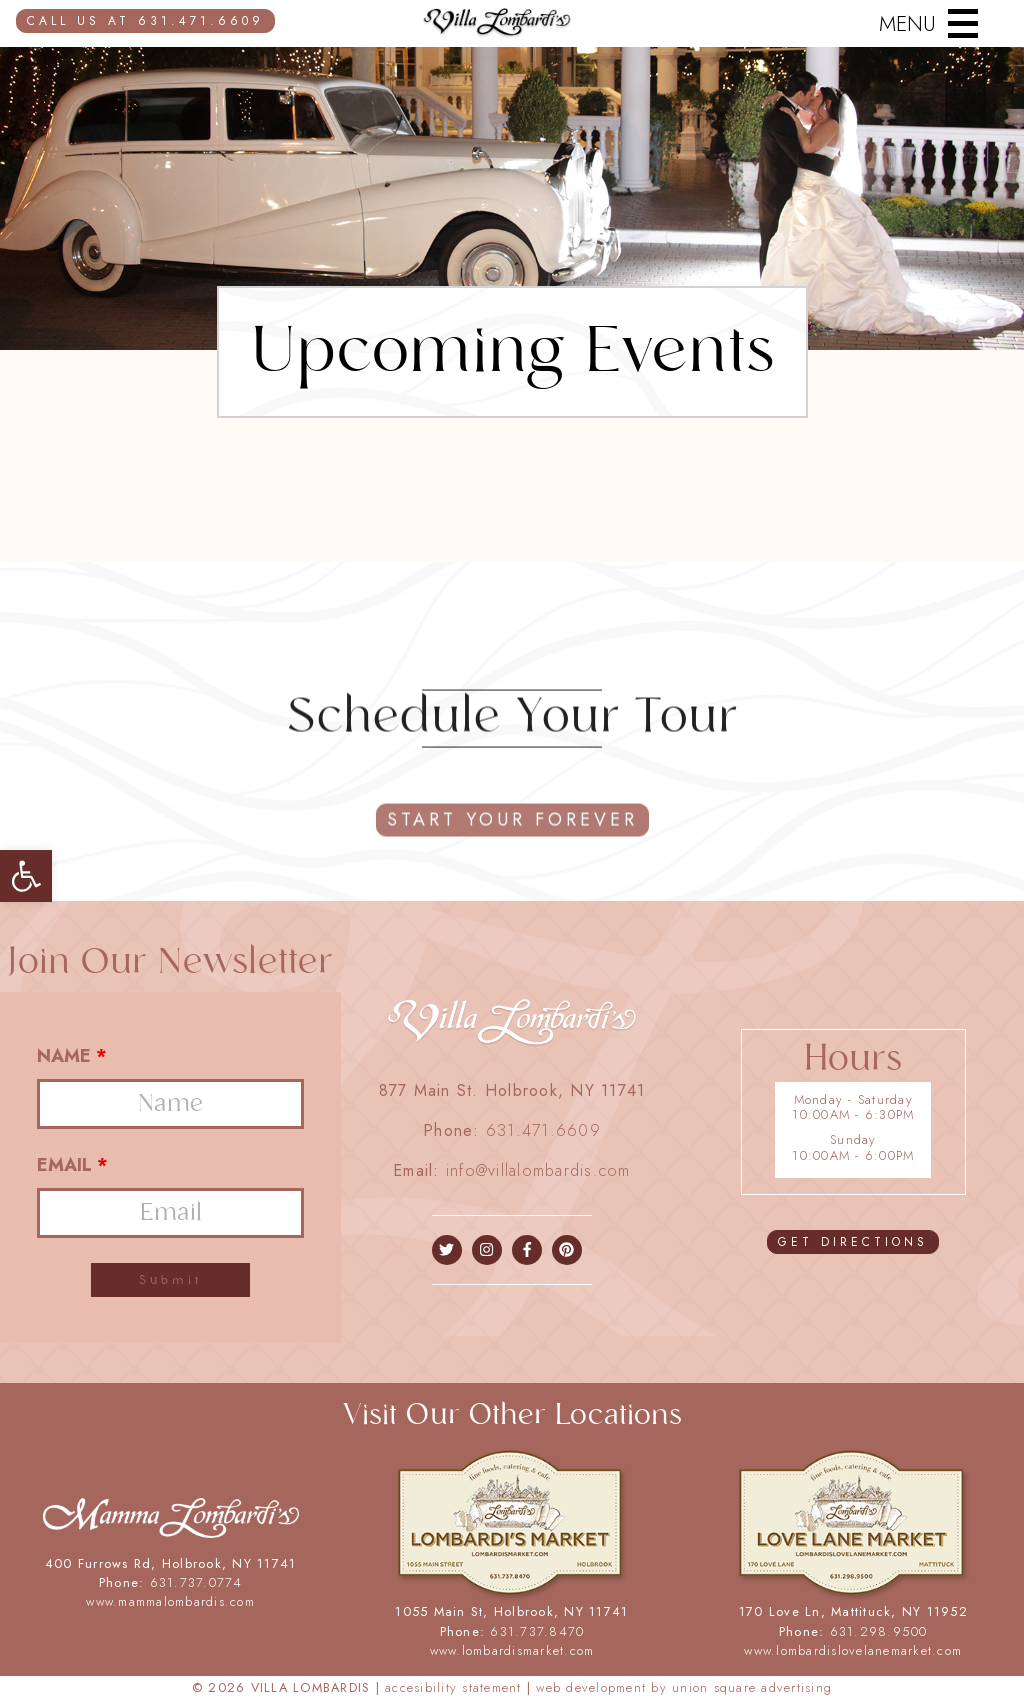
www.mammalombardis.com (170, 1601)
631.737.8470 (537, 1631)
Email (72, 1165)
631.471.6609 (543, 1130)
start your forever (512, 842)
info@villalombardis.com (538, 1170)
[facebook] (446, 1250)
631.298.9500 (879, 1631)
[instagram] (486, 1250)
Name (72, 1056)
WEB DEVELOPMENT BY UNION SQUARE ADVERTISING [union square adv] (684, 1687)
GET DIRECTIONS (853, 1242)
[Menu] (923, 23)
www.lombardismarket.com (512, 1650)
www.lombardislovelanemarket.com (853, 1650)
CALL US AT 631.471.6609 (145, 21)
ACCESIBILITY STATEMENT (453, 1687)
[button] (26, 876)
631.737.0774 (196, 1582)
